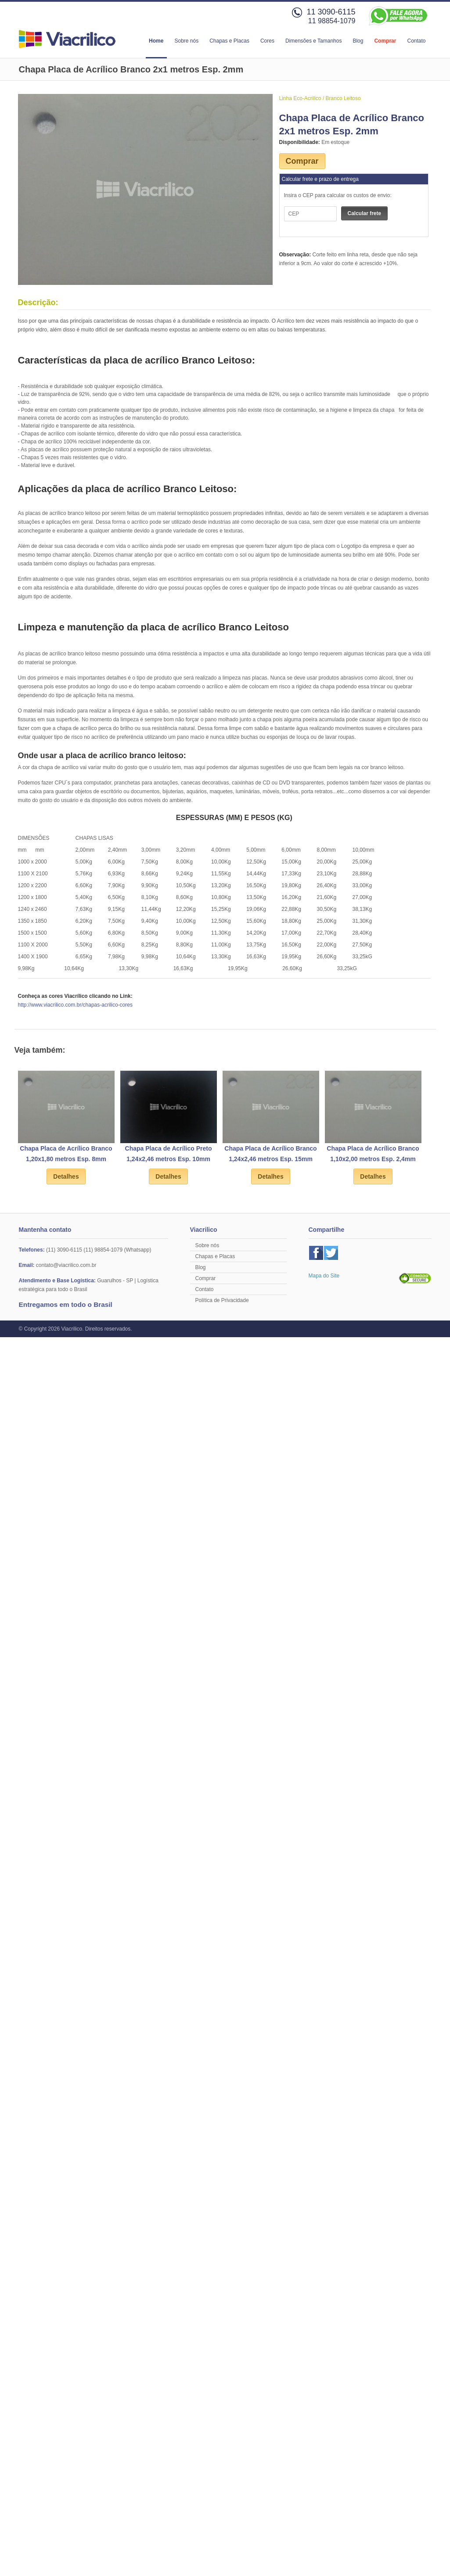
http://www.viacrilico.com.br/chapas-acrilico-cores (75, 1005)
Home (156, 41)
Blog (358, 41)
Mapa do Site (324, 1276)
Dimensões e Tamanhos (313, 41)
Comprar (385, 41)
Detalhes (66, 1176)
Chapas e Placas (229, 41)
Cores (267, 41)
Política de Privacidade (222, 1300)
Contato (416, 41)
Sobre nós (186, 41)
